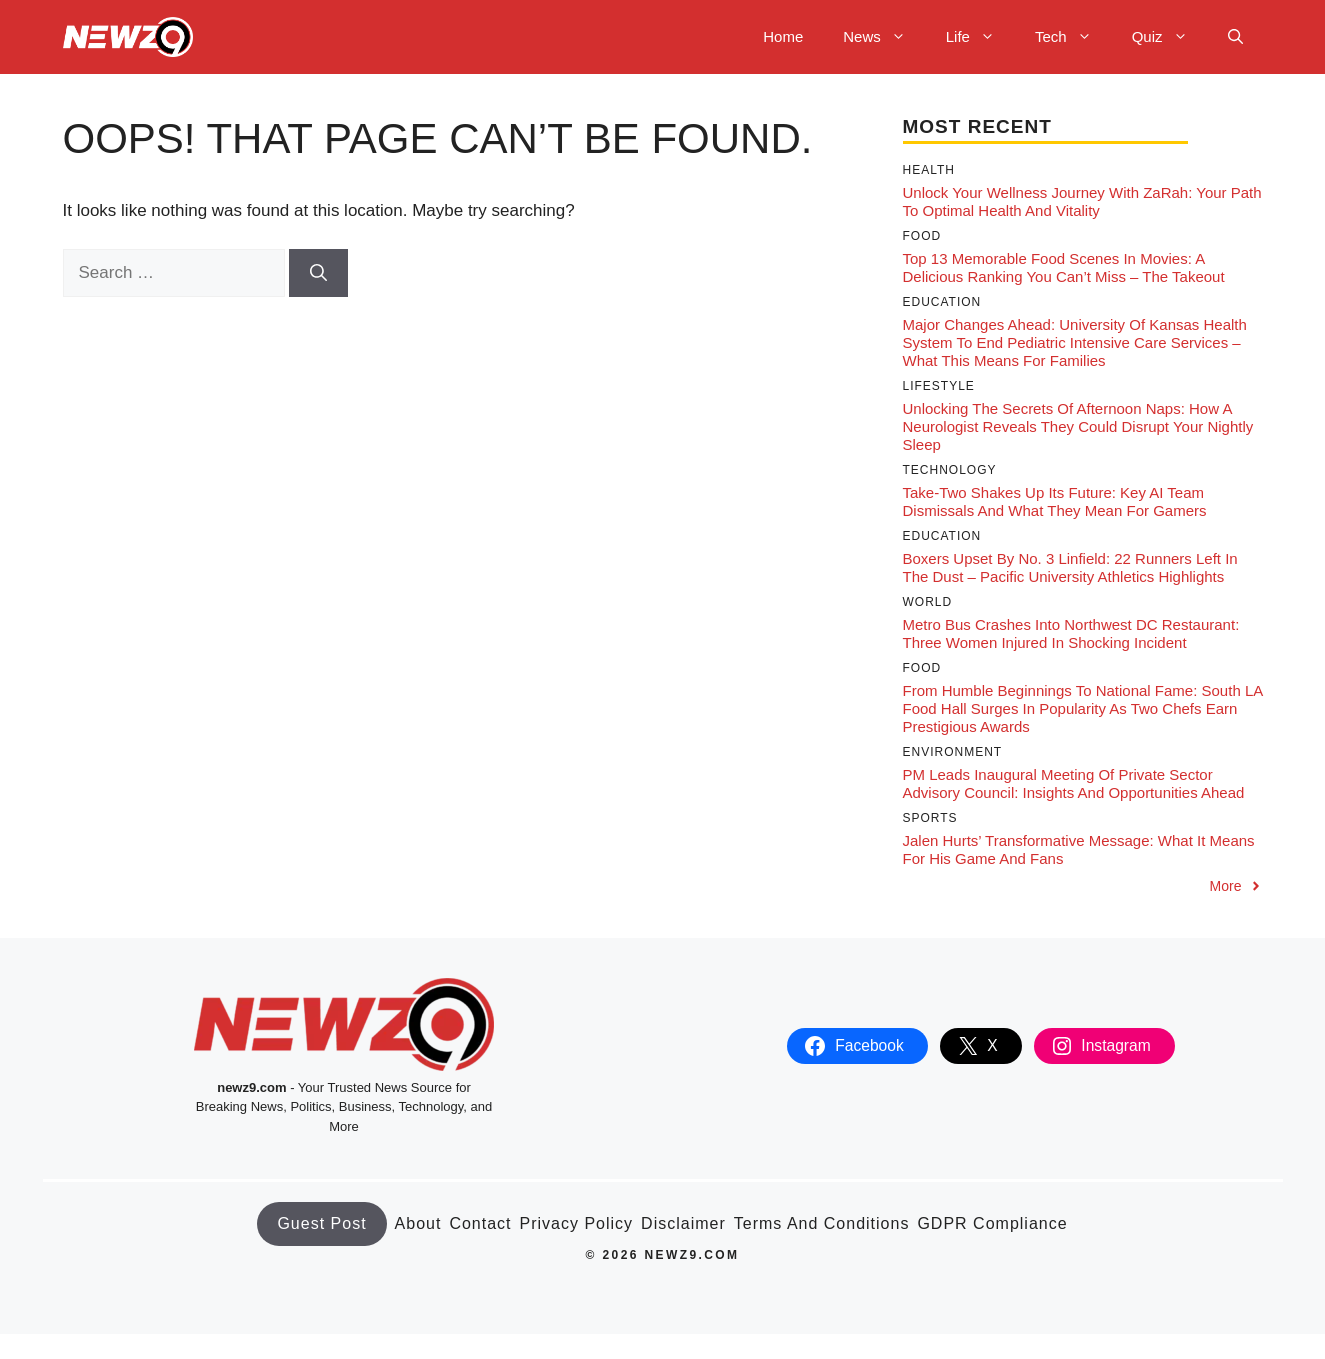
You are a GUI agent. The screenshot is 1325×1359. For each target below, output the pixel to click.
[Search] (318, 273)
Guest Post (321, 1223)
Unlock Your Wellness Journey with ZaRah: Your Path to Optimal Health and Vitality (1082, 201)
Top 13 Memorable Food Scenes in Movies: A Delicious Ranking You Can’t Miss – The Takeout (1064, 267)
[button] (1235, 37)
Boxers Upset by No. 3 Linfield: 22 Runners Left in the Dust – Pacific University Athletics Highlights (1070, 567)
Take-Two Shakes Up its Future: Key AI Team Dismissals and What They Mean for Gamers (1055, 501)
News (884, 37)
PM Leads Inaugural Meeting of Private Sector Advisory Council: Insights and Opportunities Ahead (1074, 783)
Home (783, 36)
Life (980, 37)
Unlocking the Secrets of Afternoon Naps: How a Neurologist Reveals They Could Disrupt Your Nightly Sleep (1078, 426)
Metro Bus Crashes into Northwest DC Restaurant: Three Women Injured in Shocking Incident (1071, 633)
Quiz (1170, 37)
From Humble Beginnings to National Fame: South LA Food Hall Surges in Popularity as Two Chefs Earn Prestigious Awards (1083, 708)
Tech (1073, 37)
